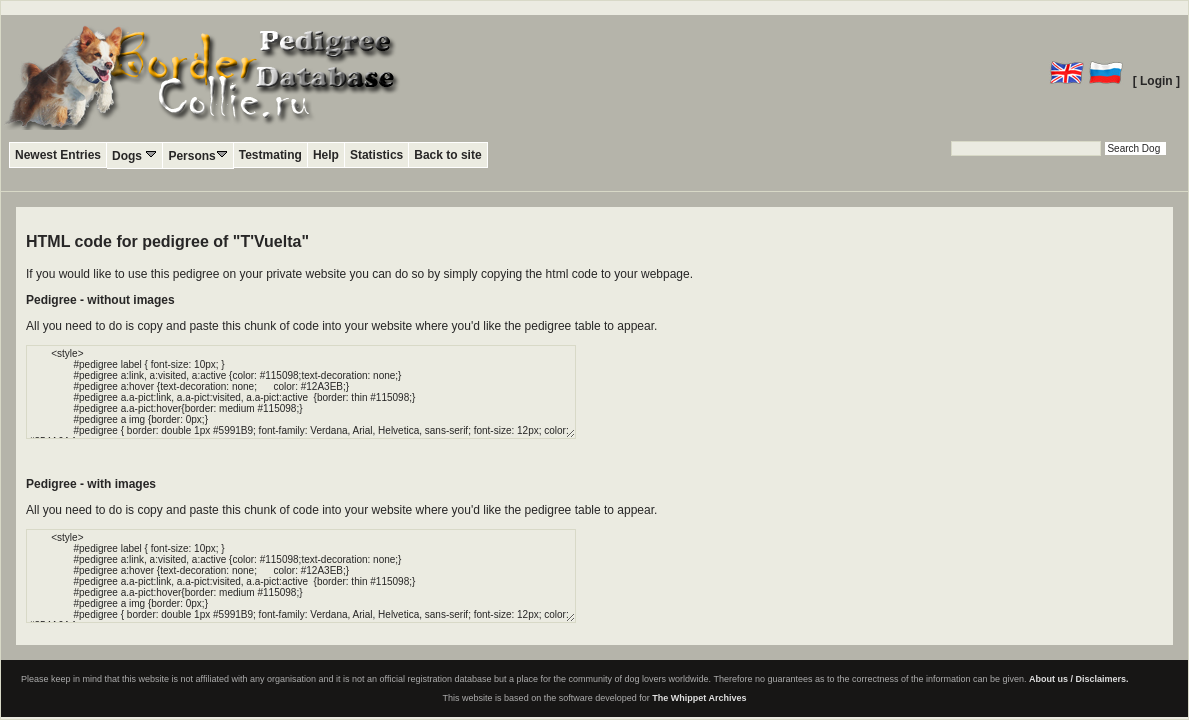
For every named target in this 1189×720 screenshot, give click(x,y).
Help (326, 155)
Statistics (376, 155)
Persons (197, 155)
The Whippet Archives (699, 698)
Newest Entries (58, 155)
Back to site (447, 155)
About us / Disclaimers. (1079, 679)
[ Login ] (1156, 81)
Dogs (134, 155)
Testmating (270, 155)
